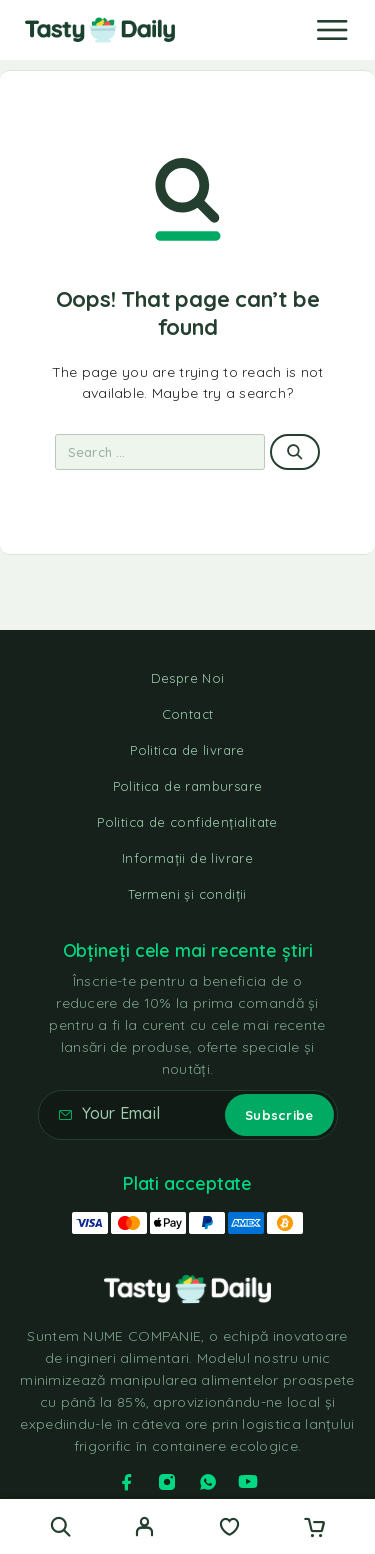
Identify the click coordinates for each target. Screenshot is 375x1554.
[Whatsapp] (208, 1482)
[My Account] (144, 1529)
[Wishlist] (229, 1529)
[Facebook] (127, 1482)
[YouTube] (248, 1482)
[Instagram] (167, 1482)
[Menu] (332, 30)
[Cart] (314, 1529)
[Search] (60, 1526)
